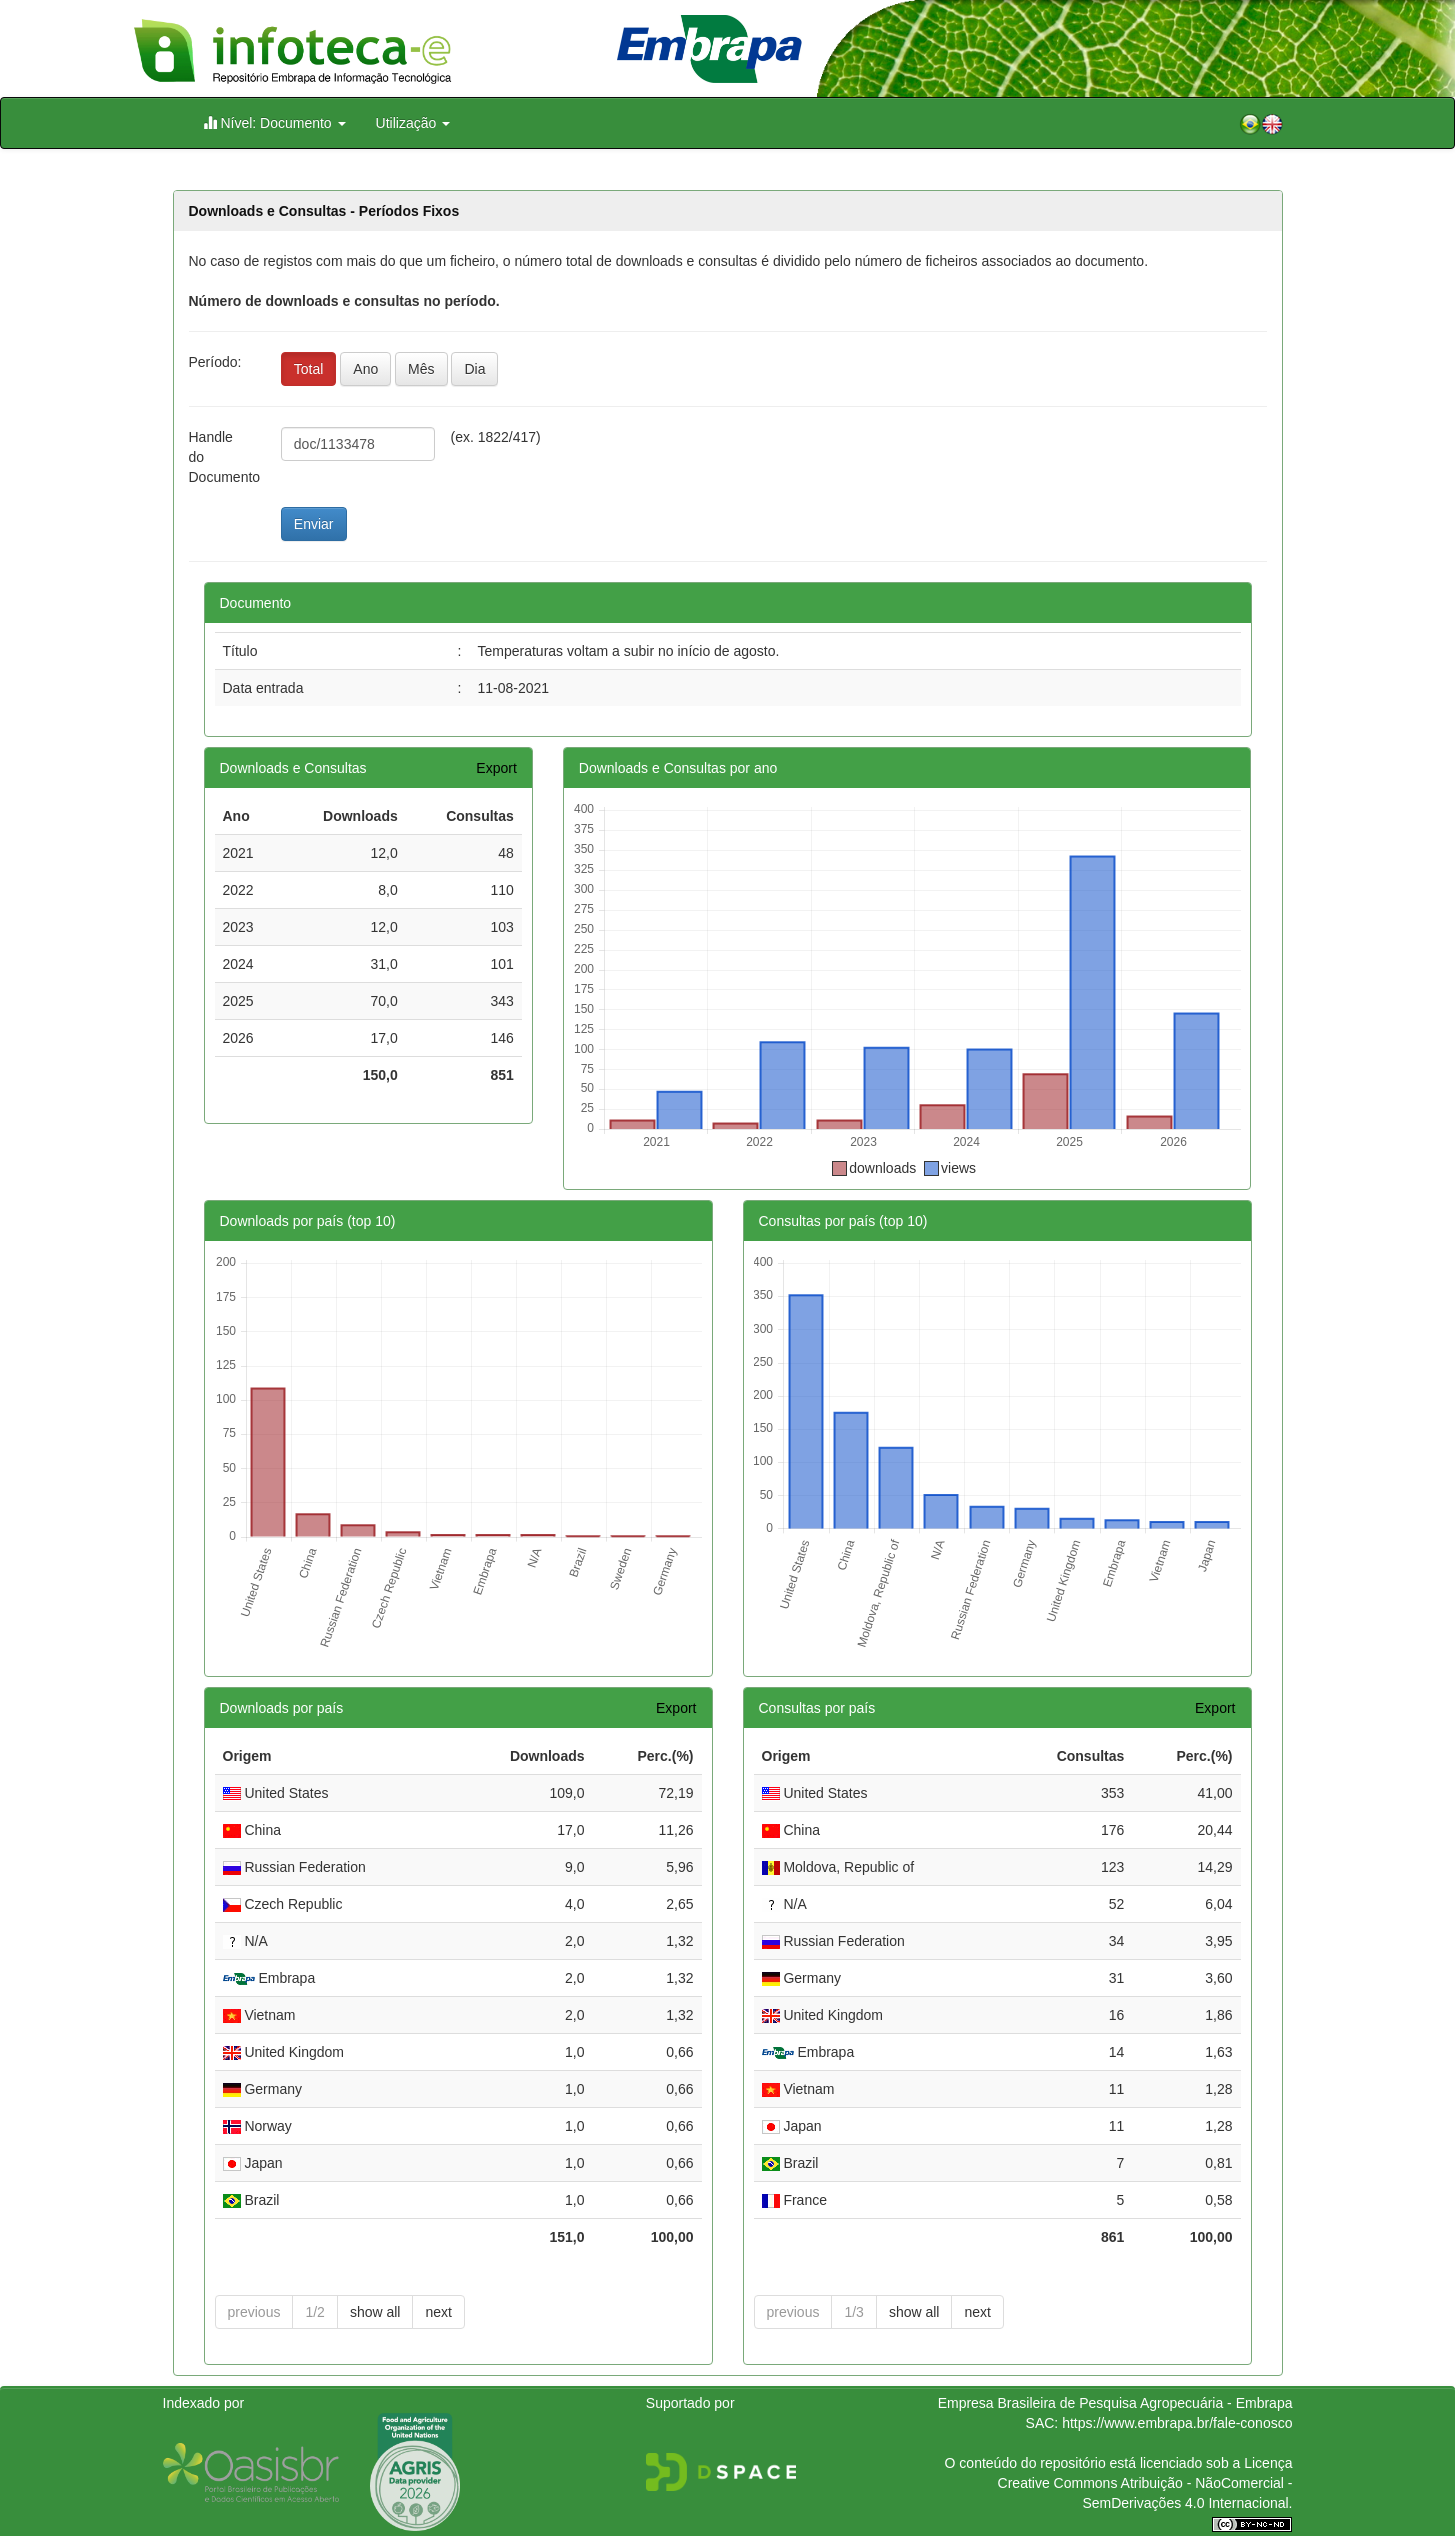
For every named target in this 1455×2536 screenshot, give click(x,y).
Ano (365, 369)
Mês (421, 369)
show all (375, 2312)
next (438, 2312)
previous (254, 2312)
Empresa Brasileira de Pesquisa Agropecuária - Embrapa (1115, 2403)
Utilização (413, 123)
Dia (474, 369)
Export (496, 768)
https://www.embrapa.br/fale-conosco (1177, 2423)
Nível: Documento (274, 122)
